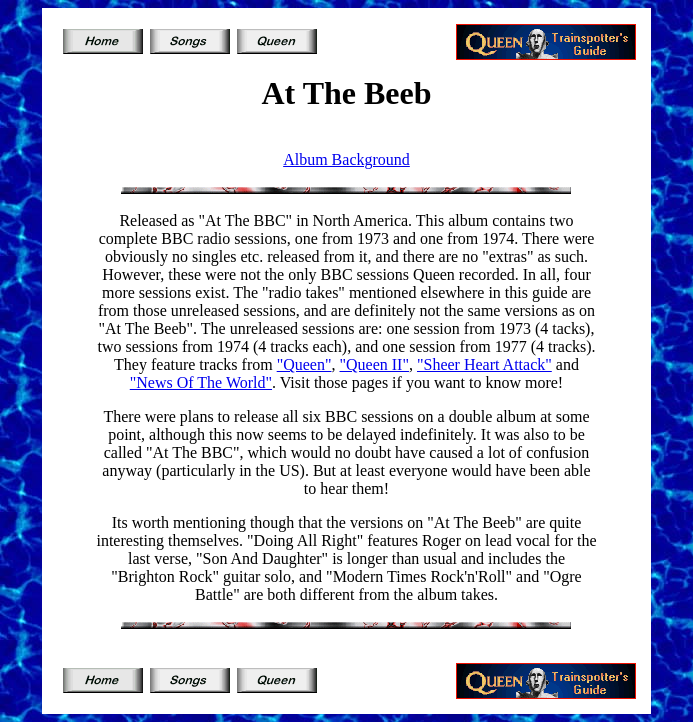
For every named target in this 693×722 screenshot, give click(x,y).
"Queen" (304, 364)
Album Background (346, 159)
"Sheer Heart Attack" (484, 364)
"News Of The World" (201, 382)
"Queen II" (374, 364)
